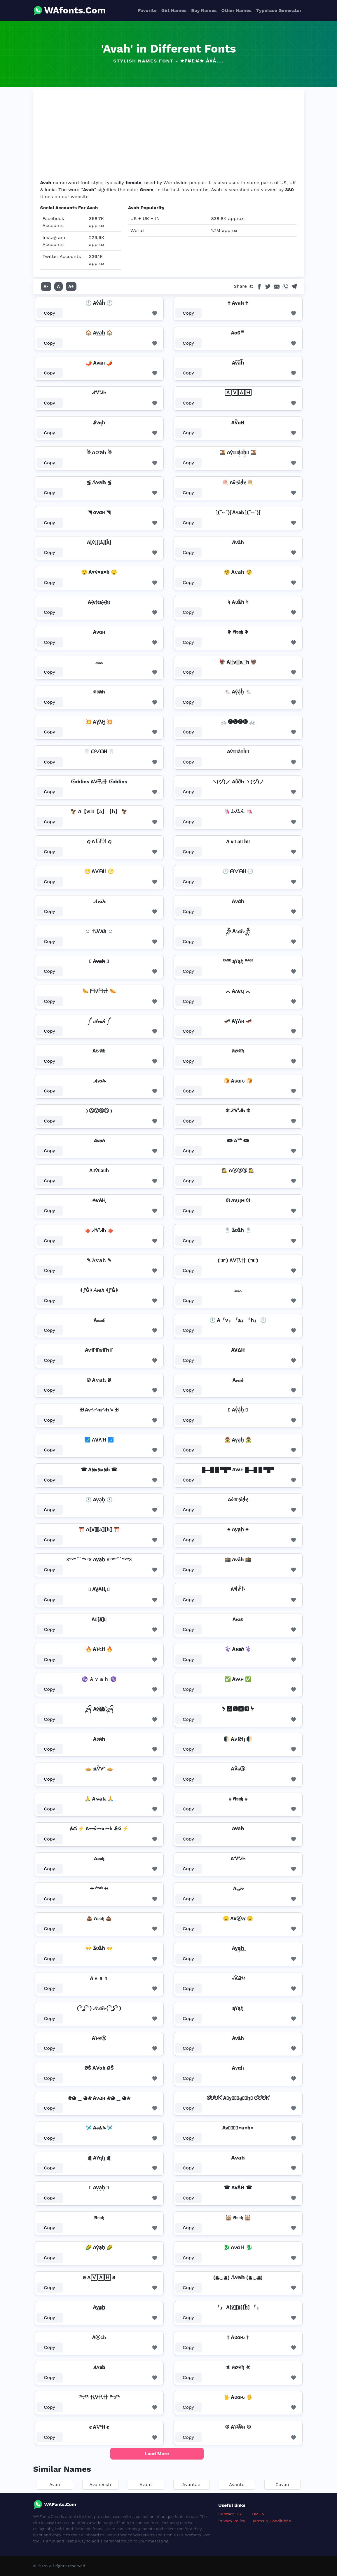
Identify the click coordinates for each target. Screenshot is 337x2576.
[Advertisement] (168, 135)
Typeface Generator (279, 10)
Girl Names (174, 10)
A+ (71, 286)
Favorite (147, 10)
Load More (157, 2453)
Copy (49, 313)
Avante (237, 2484)
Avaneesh (100, 2484)
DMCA (258, 2513)
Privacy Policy (231, 2521)
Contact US (229, 2513)
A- (46, 286)
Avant (145, 2484)
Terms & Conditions (271, 2521)
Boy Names (203, 10)
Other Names (236, 10)
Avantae (191, 2484)
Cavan (282, 2484)
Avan (54, 2484)
